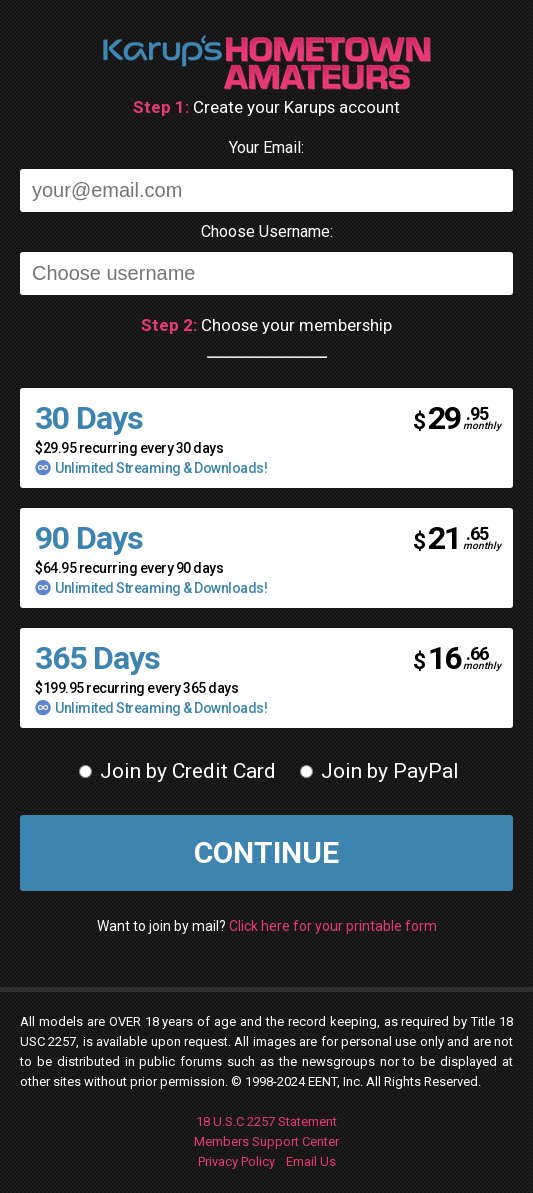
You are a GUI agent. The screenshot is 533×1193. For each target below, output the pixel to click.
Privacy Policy (236, 1161)
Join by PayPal (379, 771)
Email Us (311, 1161)
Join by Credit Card (177, 771)
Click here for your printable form (333, 926)
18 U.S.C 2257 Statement (266, 1121)
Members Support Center (266, 1141)
